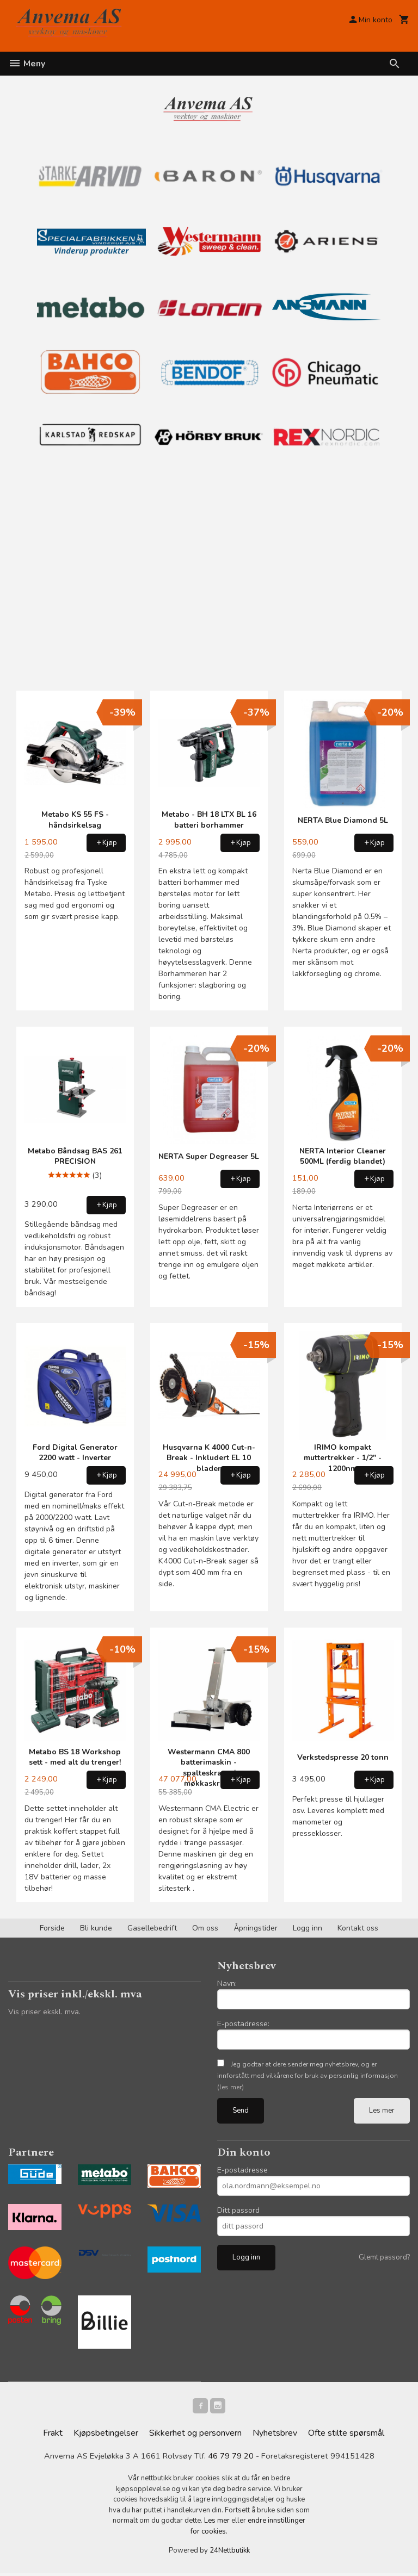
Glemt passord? (384, 2257)
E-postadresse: (243, 2024)
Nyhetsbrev (275, 2435)
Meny (26, 64)
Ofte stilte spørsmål (346, 2435)
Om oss (205, 1928)
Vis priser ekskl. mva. (44, 2012)
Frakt (53, 2435)
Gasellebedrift (152, 1928)
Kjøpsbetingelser (105, 2435)
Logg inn (307, 1928)
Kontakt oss (357, 1928)
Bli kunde (96, 1928)
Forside (52, 1928)
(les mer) (230, 2087)
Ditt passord (238, 2210)
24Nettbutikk (230, 2554)
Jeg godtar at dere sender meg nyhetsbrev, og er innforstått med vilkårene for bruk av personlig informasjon (307, 2075)
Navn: (227, 1983)
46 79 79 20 (231, 2459)
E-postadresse (242, 2170)
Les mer (382, 2110)
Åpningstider (255, 1928)
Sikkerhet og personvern (195, 2435)
